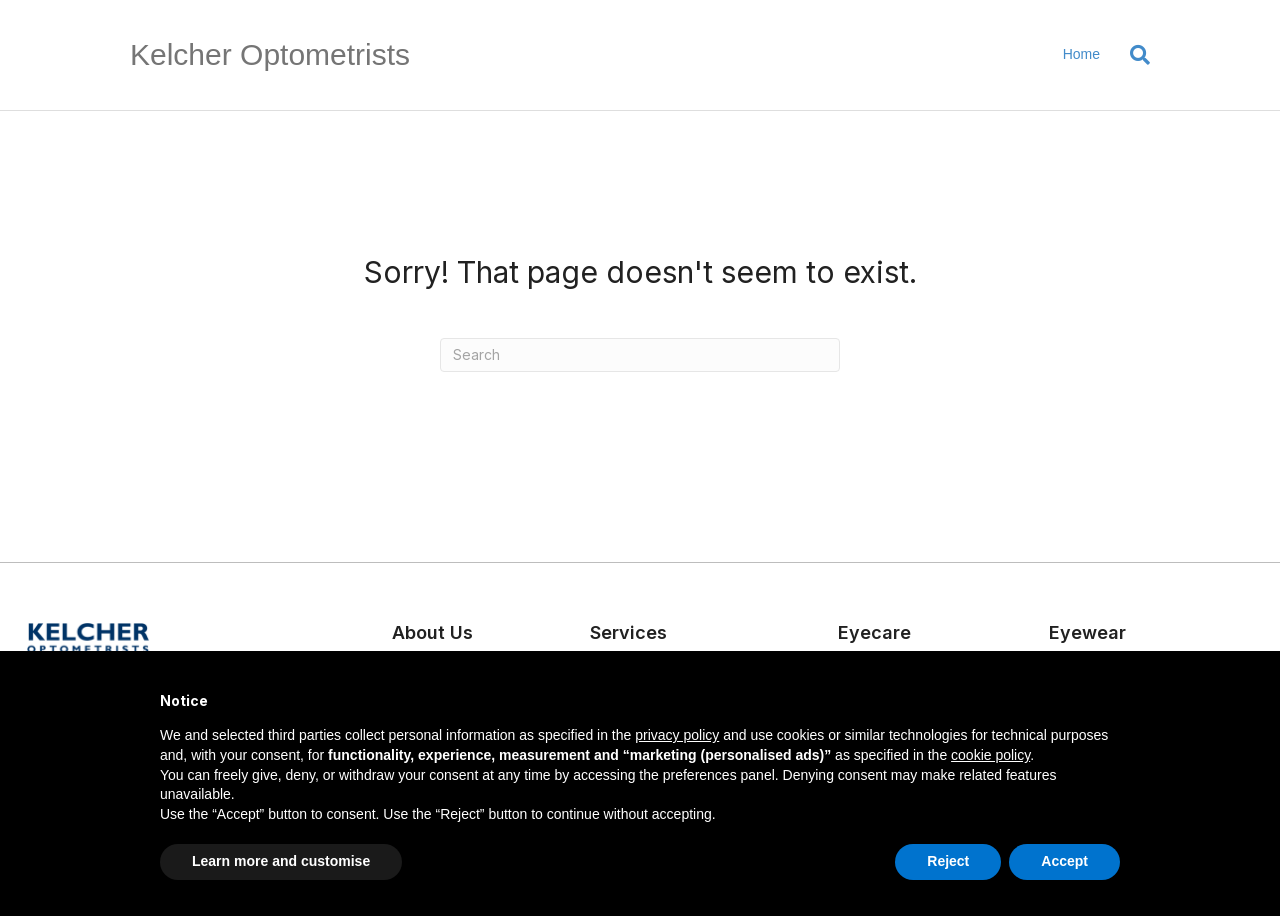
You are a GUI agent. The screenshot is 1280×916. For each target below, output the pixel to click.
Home (1081, 54)
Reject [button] (948, 861)
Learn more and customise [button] (281, 861)
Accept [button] (1064, 861)
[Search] (1132, 55)
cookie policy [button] (990, 755)
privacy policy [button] (677, 735)
